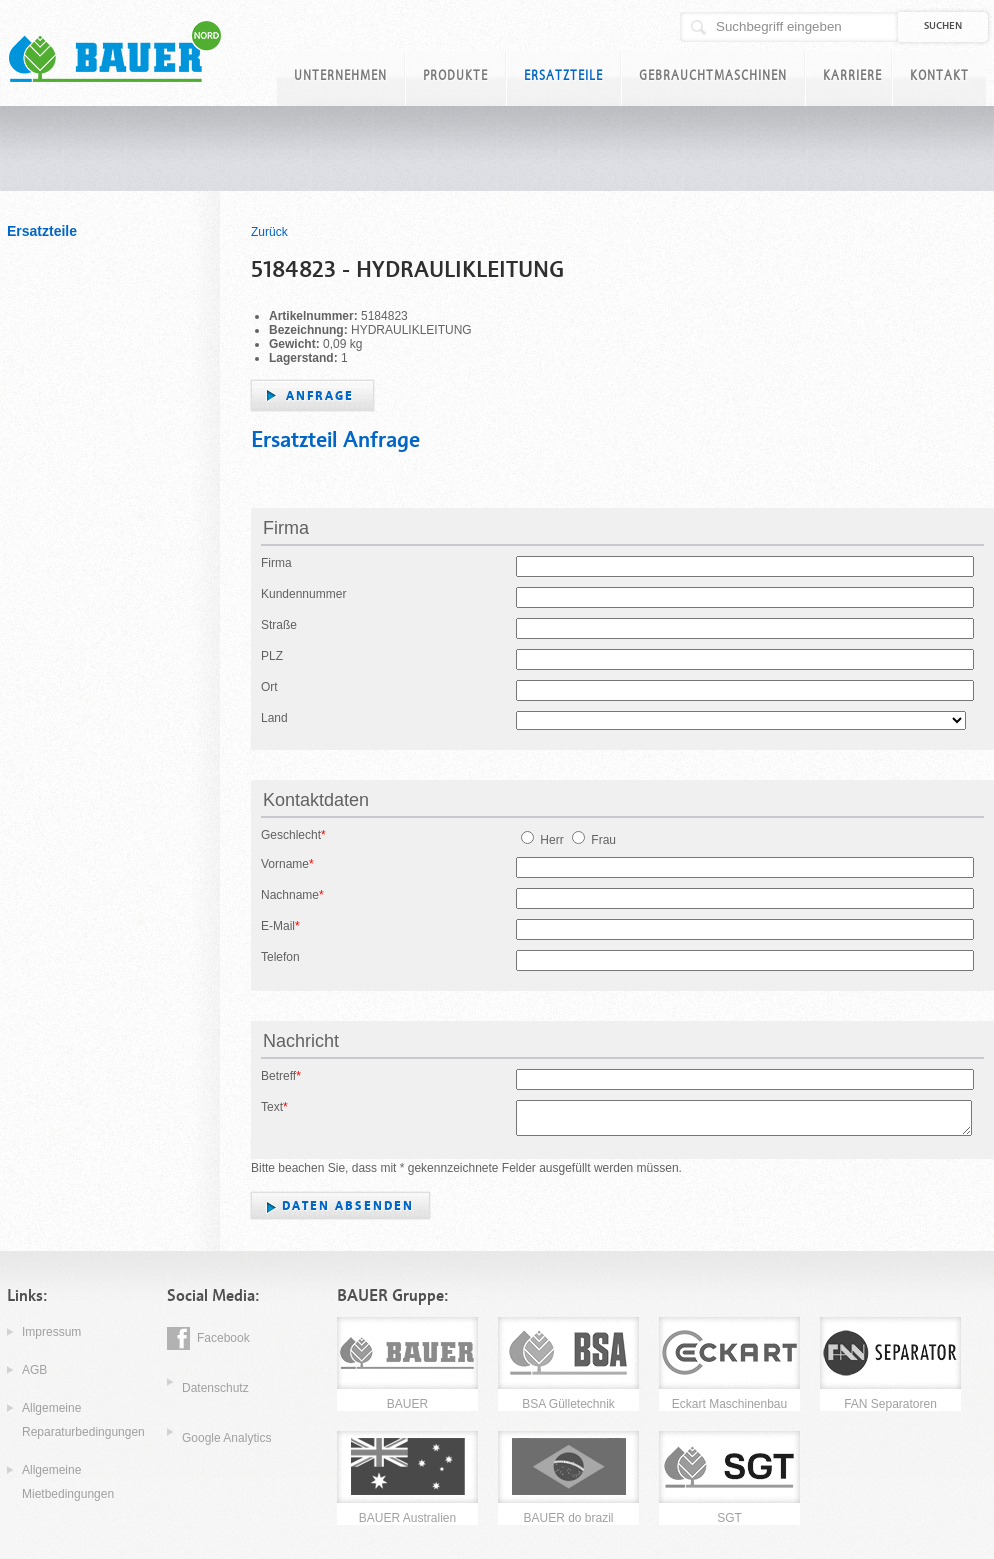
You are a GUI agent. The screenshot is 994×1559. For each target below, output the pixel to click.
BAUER (407, 1404)
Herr (542, 840)
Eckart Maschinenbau (729, 1404)
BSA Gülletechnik (568, 1404)
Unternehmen (340, 75)
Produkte (455, 75)
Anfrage (320, 396)
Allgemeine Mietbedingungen (68, 1482)
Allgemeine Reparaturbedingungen (83, 1420)
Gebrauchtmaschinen (713, 75)
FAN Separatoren (890, 1404)
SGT (729, 1518)
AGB (34, 1370)
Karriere (852, 75)
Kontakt (939, 75)
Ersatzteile (563, 75)
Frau (594, 840)
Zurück (269, 232)
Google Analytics (226, 1438)
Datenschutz (215, 1388)
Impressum (51, 1332)
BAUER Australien (407, 1518)
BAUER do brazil (568, 1518)
